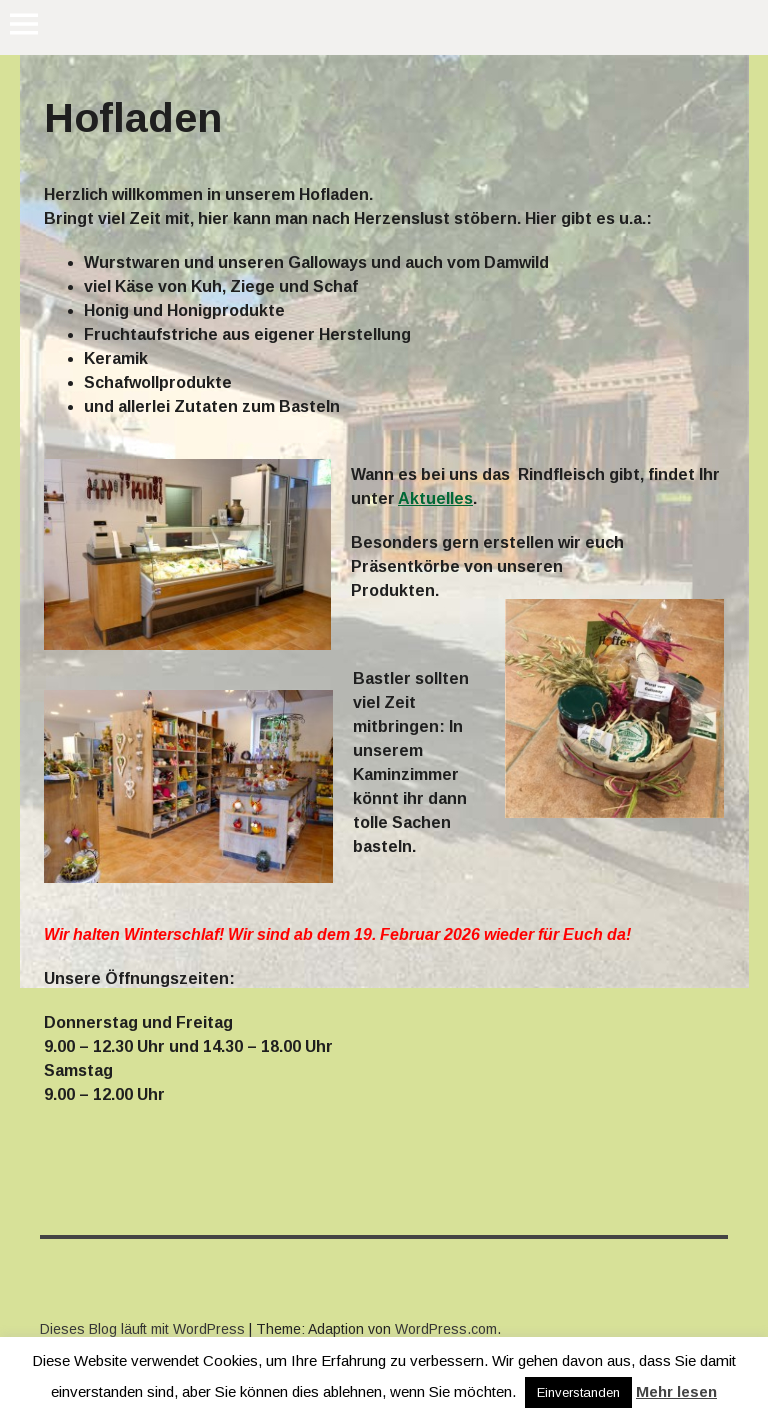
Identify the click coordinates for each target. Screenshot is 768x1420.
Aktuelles (435, 498)
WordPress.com (446, 1329)
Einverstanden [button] (578, 1392)
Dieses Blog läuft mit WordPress (142, 1329)
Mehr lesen (676, 1391)
